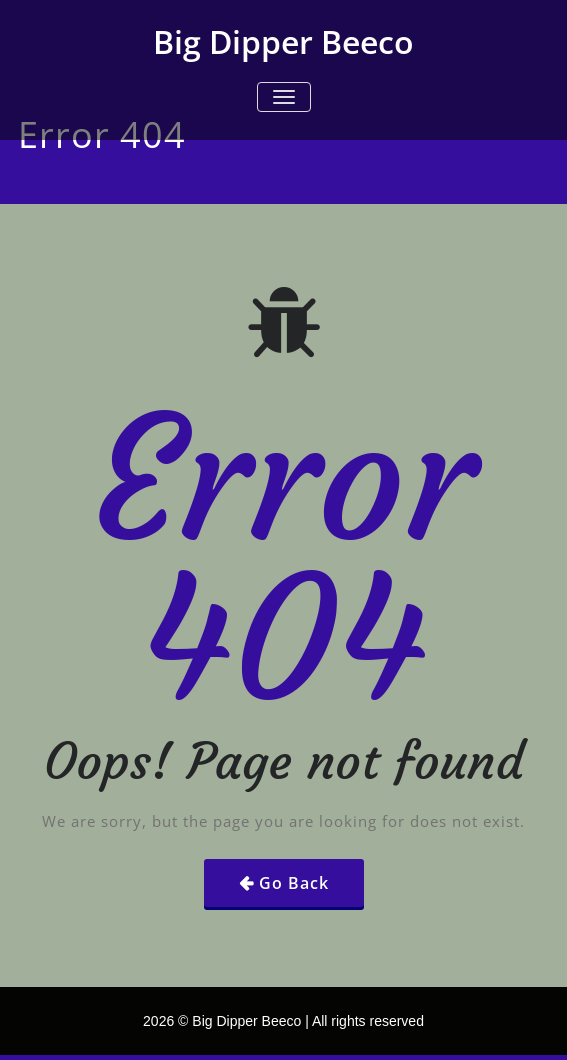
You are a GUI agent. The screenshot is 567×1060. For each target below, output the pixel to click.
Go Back (294, 883)
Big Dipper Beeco (283, 41)
